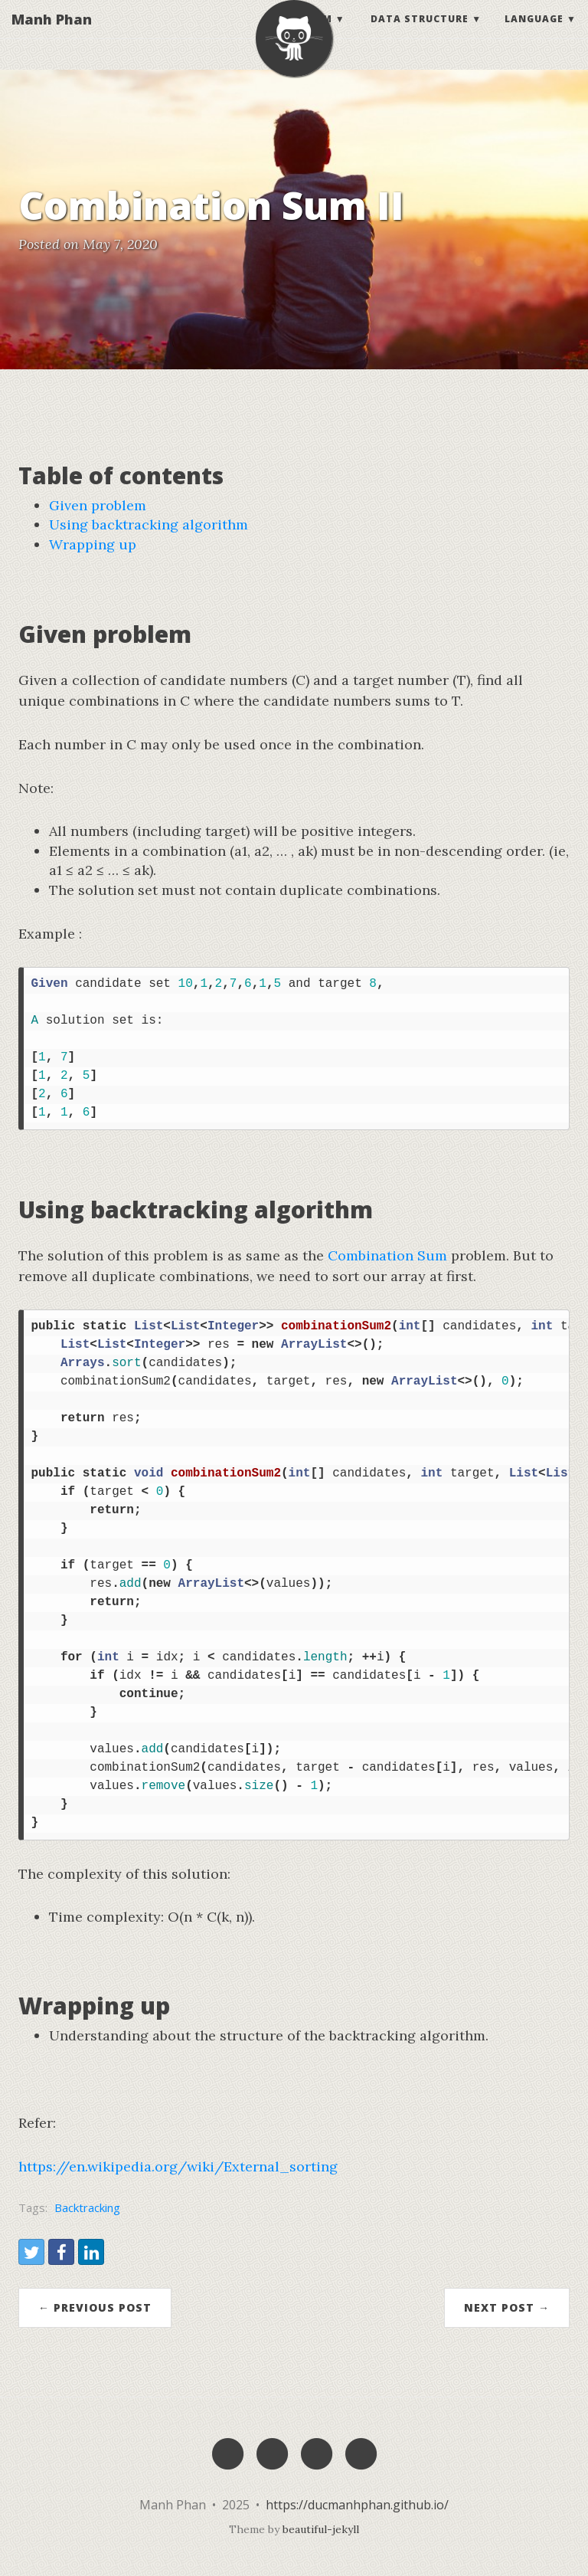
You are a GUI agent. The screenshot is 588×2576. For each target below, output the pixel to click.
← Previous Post (95, 2307)
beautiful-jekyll (321, 2529)
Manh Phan (51, 34)
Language (534, 34)
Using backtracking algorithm (148, 524)
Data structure (420, 34)
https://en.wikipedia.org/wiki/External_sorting (178, 2166)
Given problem (97, 505)
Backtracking (87, 2207)
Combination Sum (387, 1255)
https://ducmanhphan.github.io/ (357, 2504)
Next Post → (507, 2307)
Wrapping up (92, 544)
